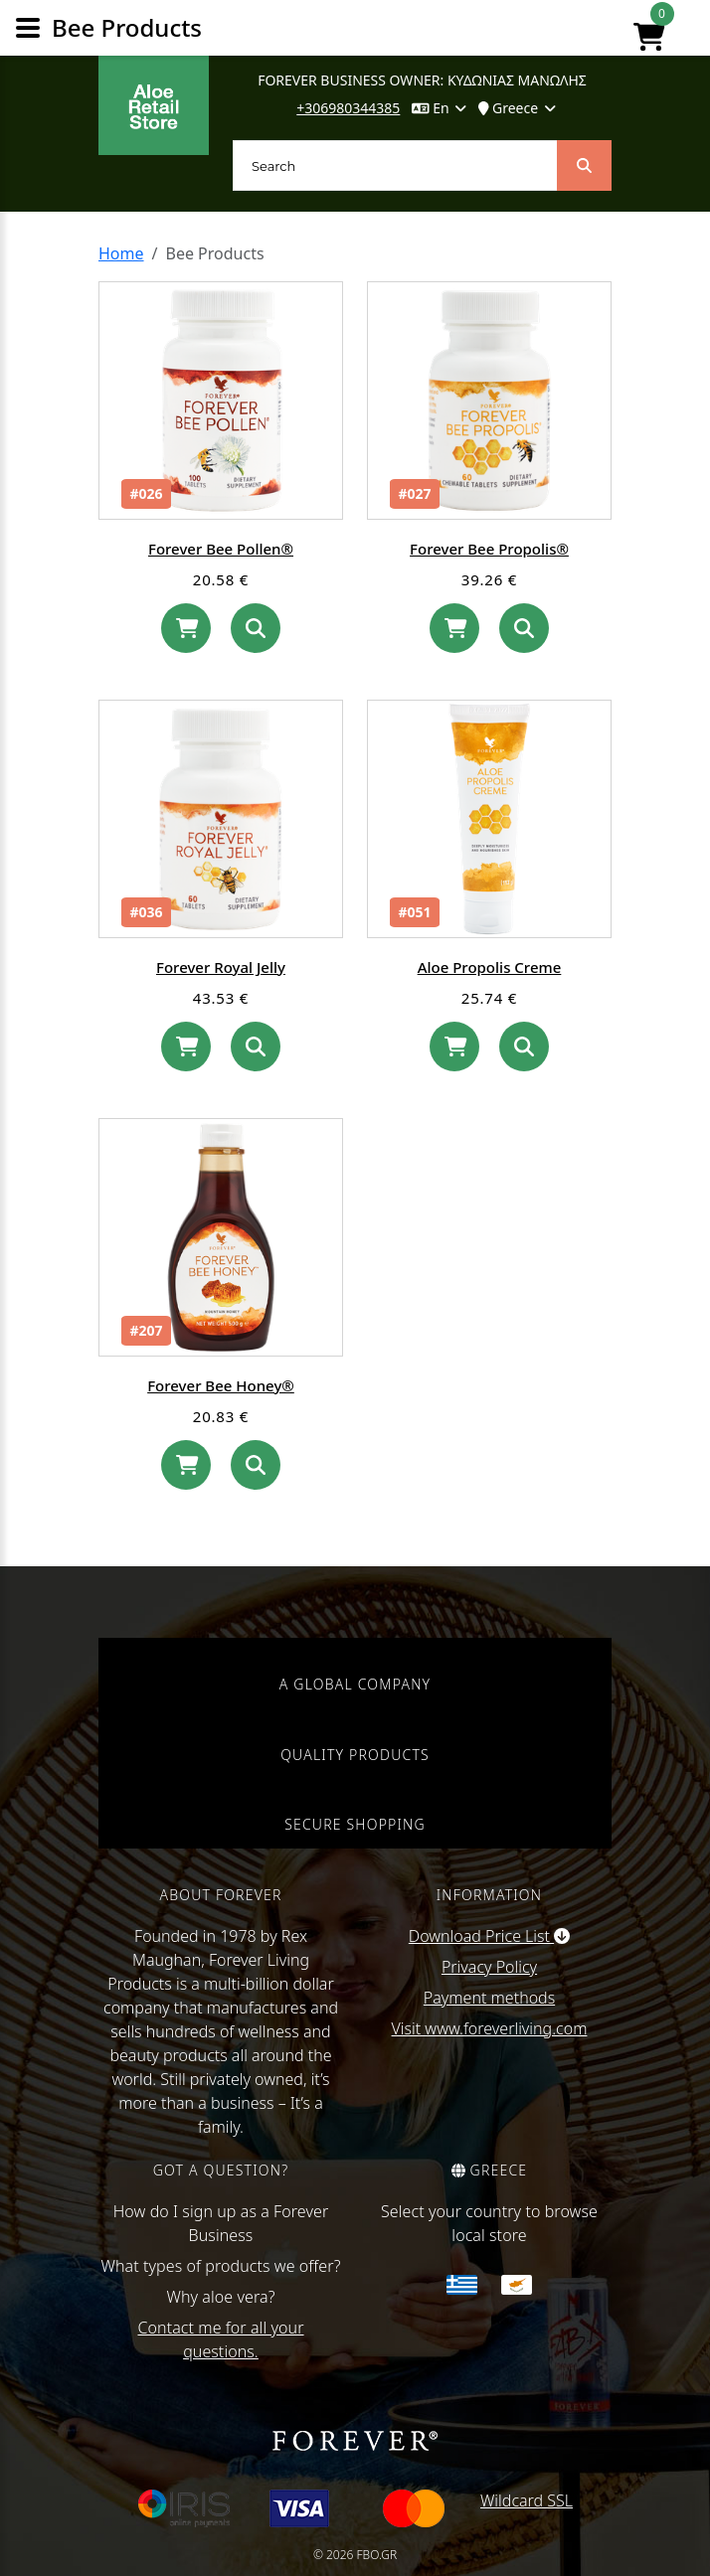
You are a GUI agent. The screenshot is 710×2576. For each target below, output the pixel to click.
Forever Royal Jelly (220, 967)
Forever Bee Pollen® (220, 549)
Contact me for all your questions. (220, 2339)
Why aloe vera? (220, 2297)
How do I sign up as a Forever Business (221, 2223)
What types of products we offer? (221, 2266)
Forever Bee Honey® (220, 1385)
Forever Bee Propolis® (489, 549)
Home (121, 253)
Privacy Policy (489, 1967)
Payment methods (489, 1998)
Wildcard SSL (526, 2500)
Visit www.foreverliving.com (490, 2028)
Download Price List (489, 1936)
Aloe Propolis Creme (490, 967)
